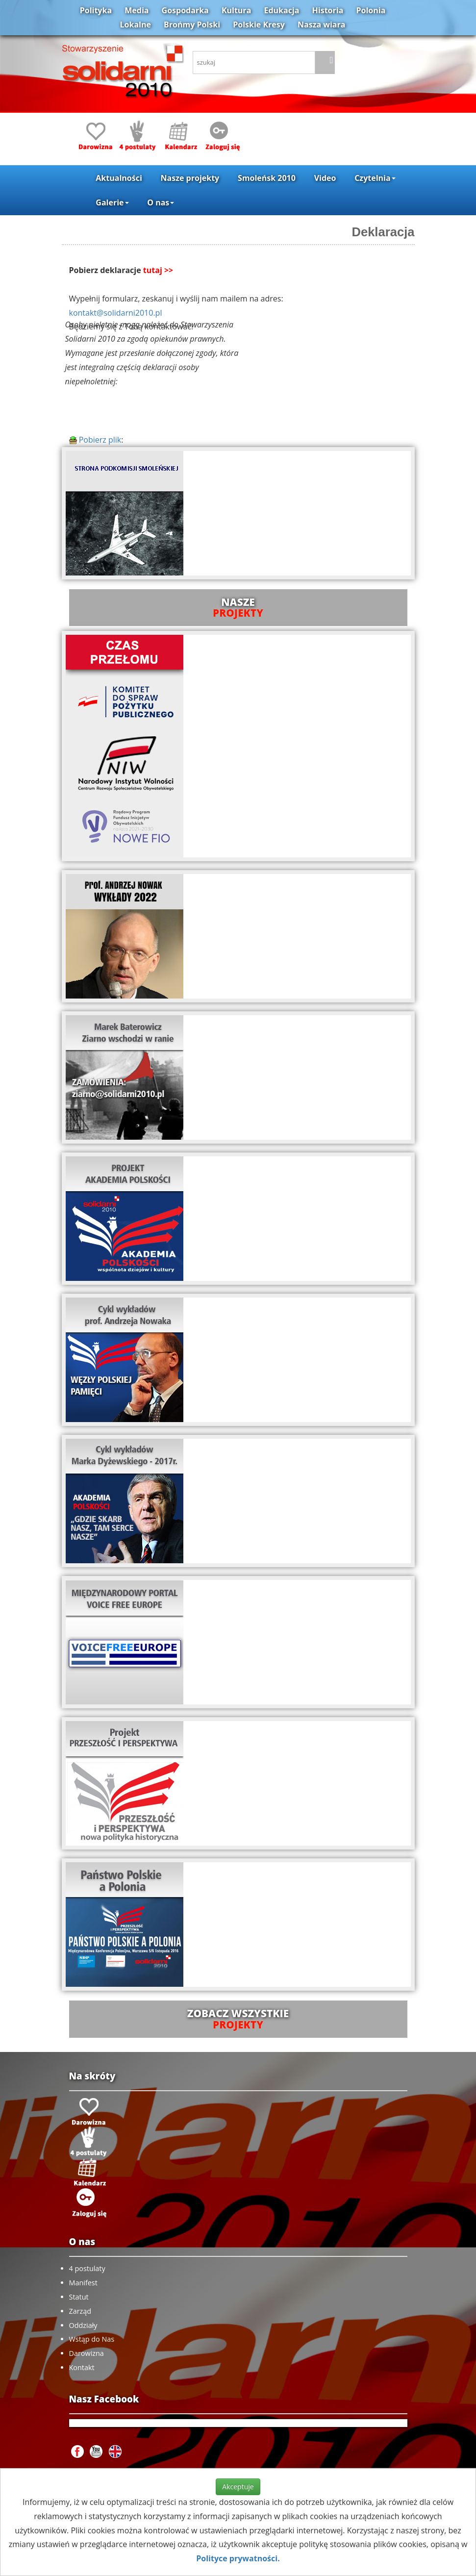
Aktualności (119, 178)
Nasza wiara (321, 24)
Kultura (236, 10)
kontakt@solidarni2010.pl (115, 312)
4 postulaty (87, 2268)
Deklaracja (382, 232)
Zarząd (80, 2311)
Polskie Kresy (259, 24)
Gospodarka (185, 10)
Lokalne (135, 24)
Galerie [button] (112, 202)
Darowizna (86, 2353)
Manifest (83, 2282)
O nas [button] (160, 202)
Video (325, 178)
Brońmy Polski (192, 24)
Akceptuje (237, 2486)
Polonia (370, 10)
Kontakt (82, 2367)
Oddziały (83, 2325)
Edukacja (281, 10)
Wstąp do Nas (92, 2339)
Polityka (96, 10)
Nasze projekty (190, 178)
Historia (328, 10)
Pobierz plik (95, 439)
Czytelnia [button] (374, 178)
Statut (79, 2296)
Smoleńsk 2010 (267, 178)
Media (137, 10)
